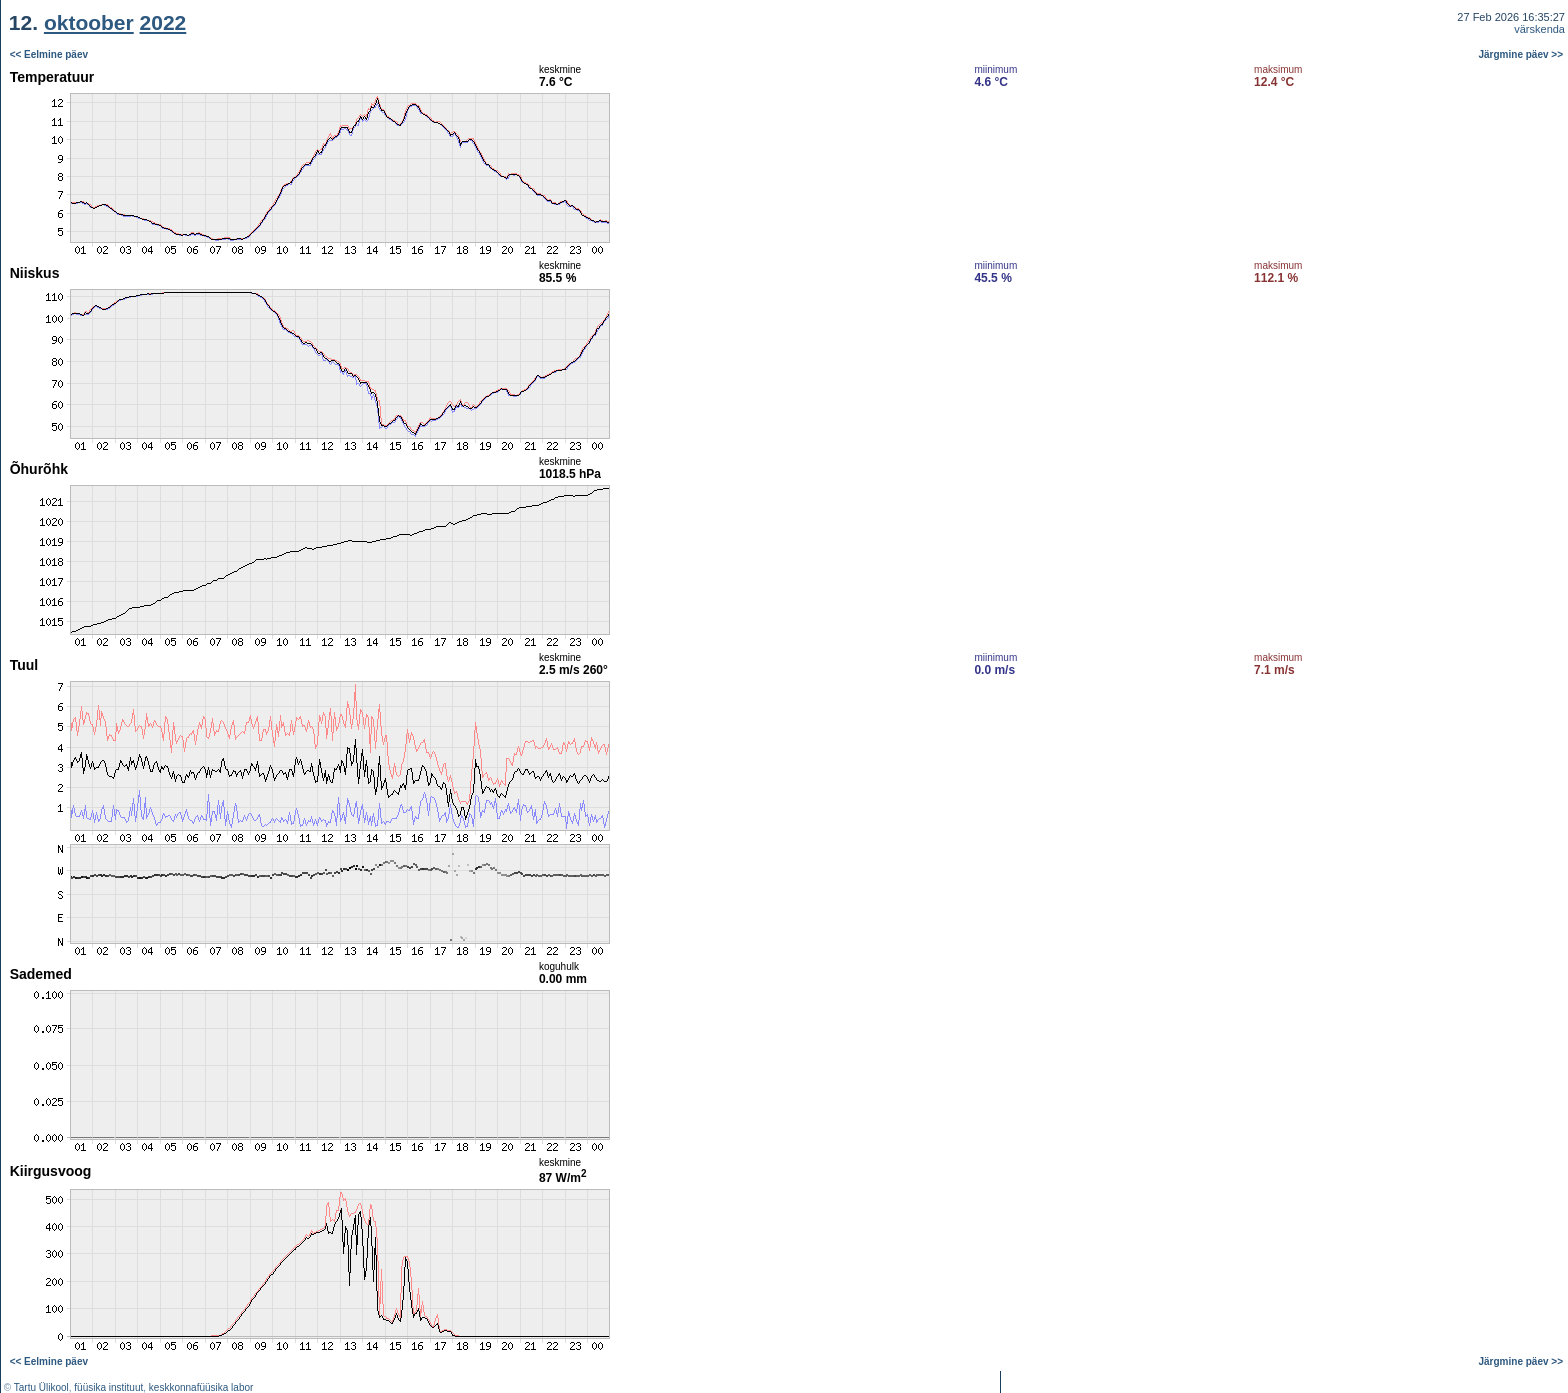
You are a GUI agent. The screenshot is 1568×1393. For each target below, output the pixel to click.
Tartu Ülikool (41, 1387)
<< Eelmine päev (49, 54)
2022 (163, 22)
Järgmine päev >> (1521, 54)
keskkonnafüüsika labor (201, 1387)
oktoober (89, 22)
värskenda (1539, 29)
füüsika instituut (108, 1387)
